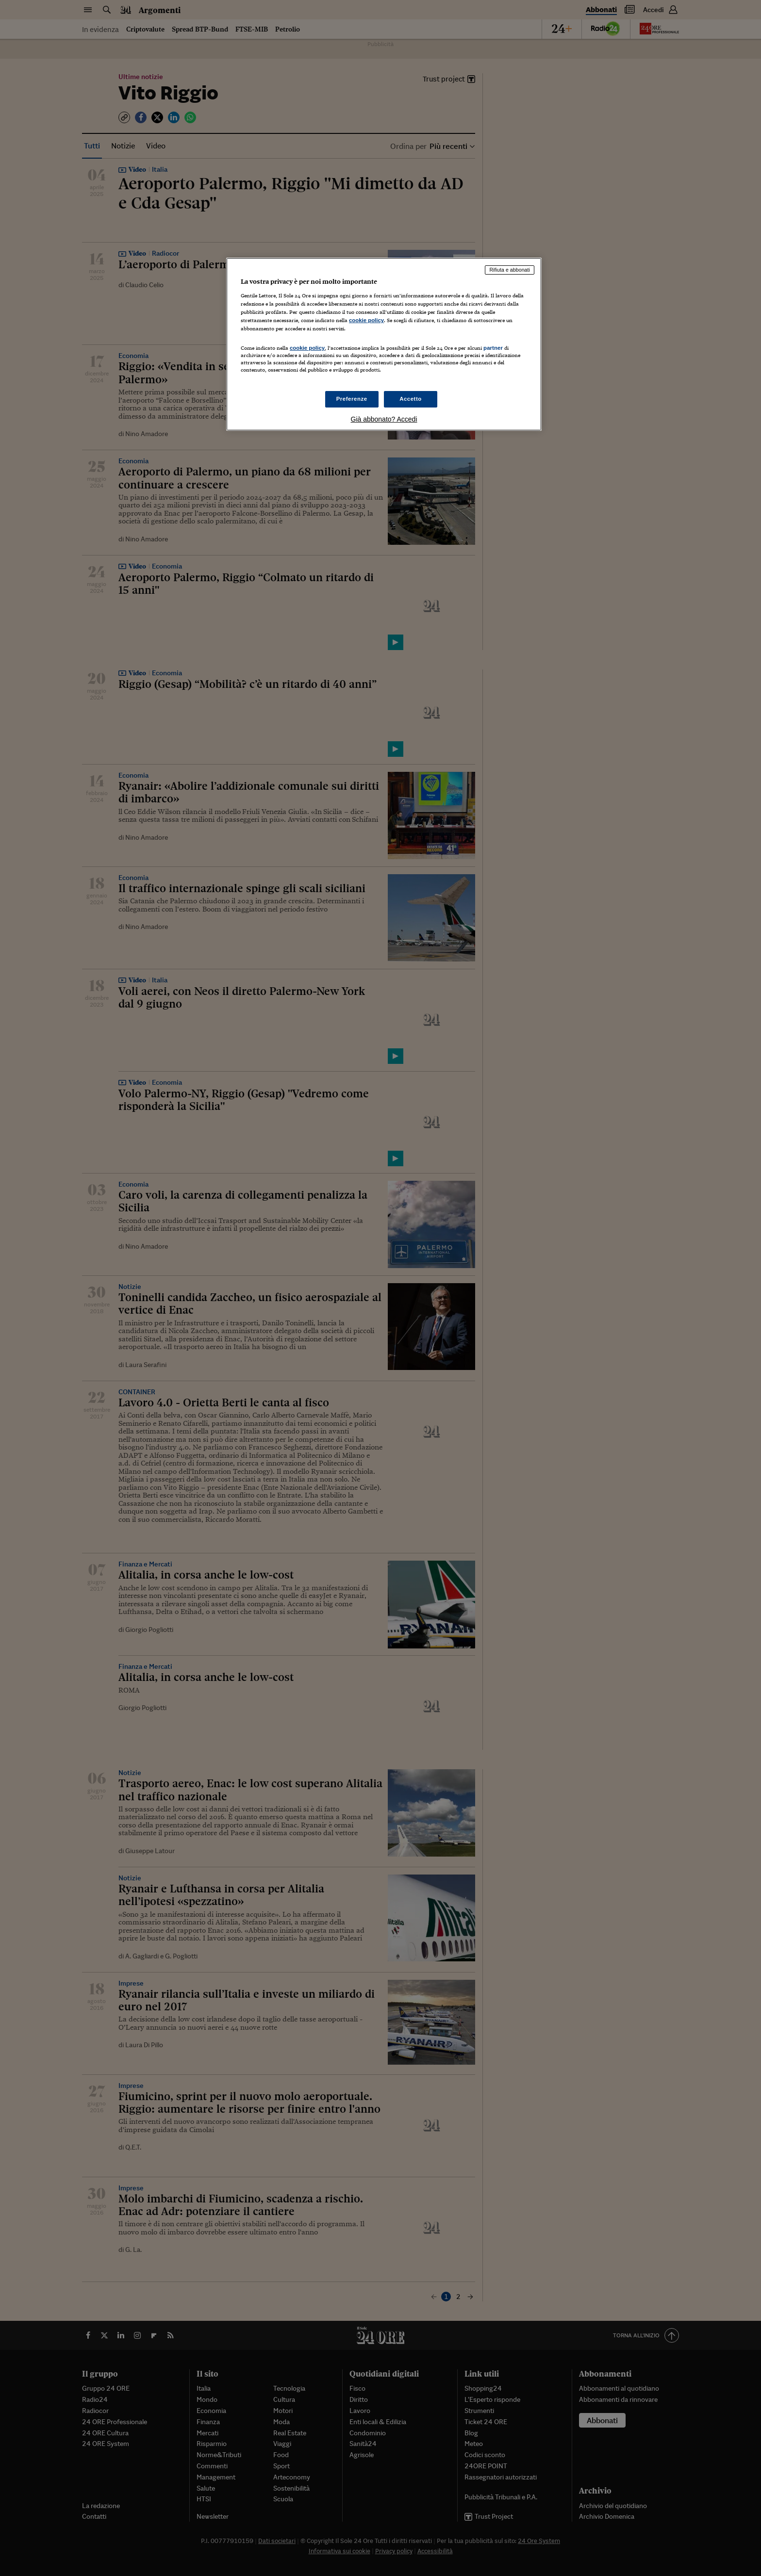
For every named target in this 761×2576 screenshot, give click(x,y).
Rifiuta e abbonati (509, 270)
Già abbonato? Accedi (384, 419)
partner (493, 348)
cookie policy (366, 320)
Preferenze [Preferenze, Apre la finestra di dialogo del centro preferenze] (351, 399)
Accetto (410, 399)
